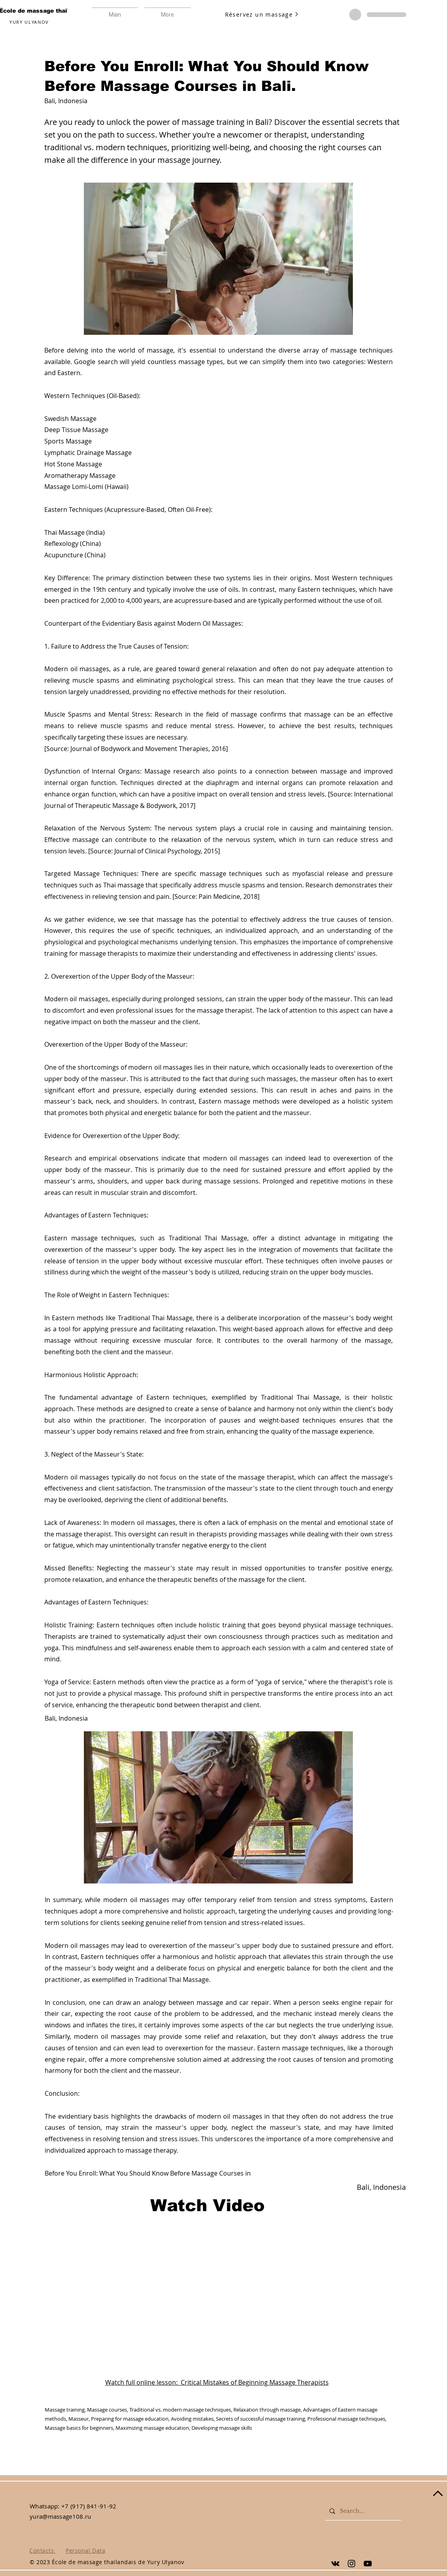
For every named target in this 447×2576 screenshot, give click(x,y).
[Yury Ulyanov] (335, 2563)
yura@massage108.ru (60, 2516)
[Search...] (362, 2511)
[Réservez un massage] (262, 14)
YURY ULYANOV (29, 22)
